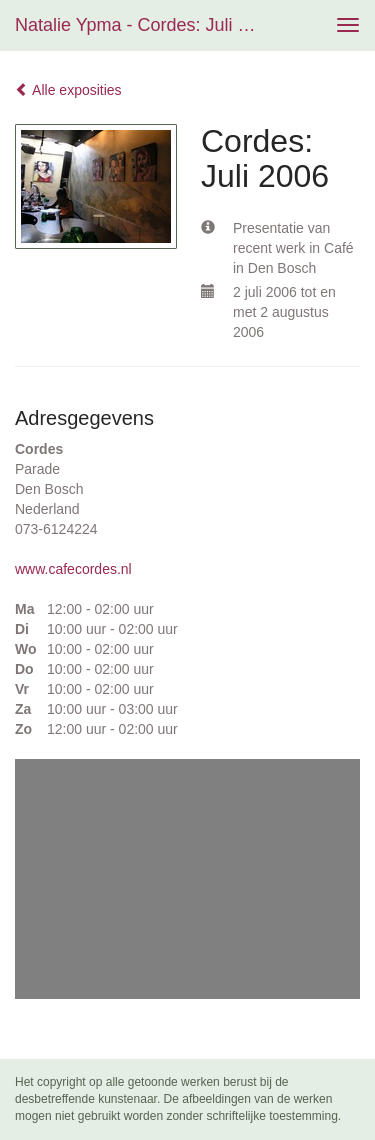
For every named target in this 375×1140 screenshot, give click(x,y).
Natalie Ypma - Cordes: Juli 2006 (143, 25)
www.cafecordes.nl (73, 569)
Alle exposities (68, 90)
